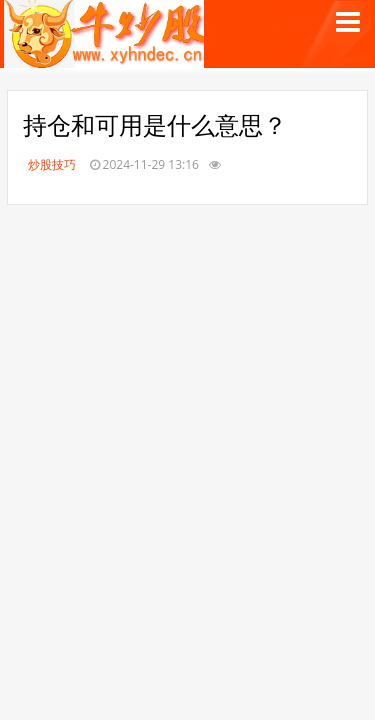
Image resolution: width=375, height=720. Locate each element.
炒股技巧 (52, 164)
